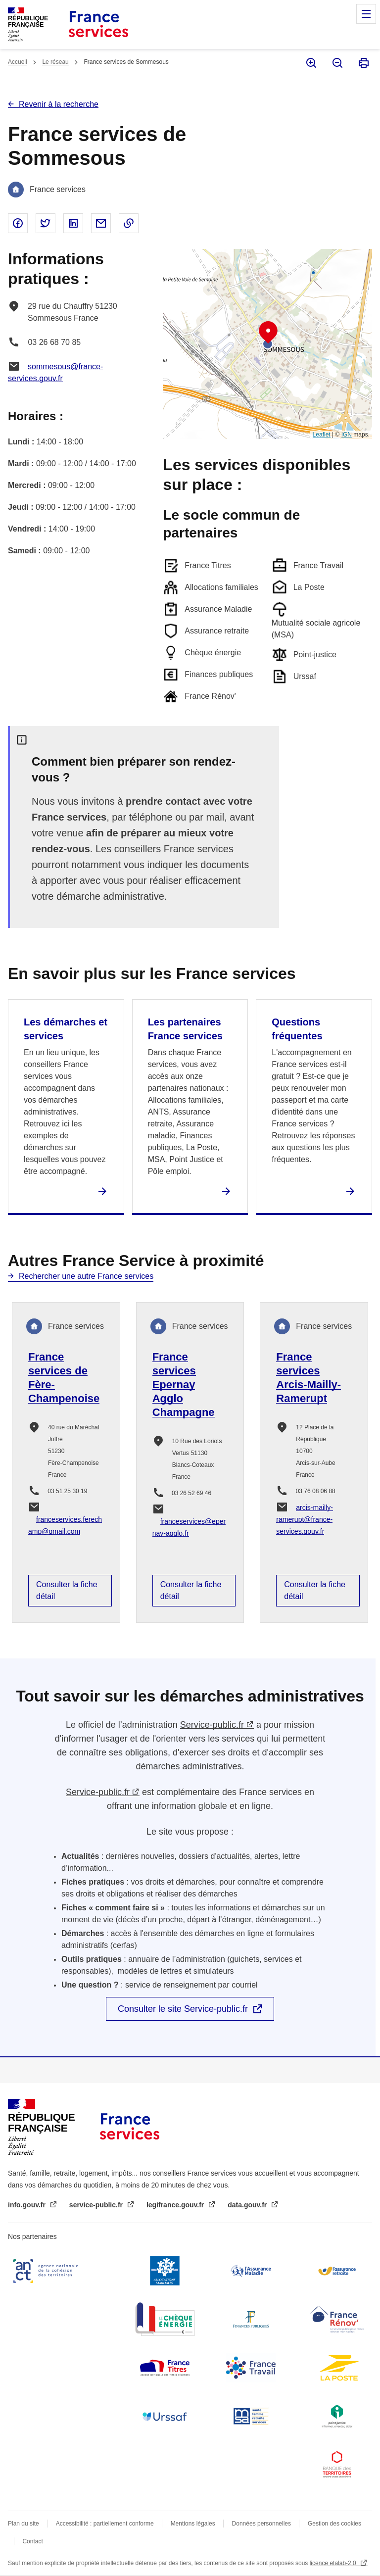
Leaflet (322, 434)
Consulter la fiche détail (66, 1590)
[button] (268, 332)
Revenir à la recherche (58, 104)
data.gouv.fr (248, 2205)
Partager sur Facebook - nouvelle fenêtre (18, 223)
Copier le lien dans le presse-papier (129, 223)
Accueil (17, 61)
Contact (32, 2541)
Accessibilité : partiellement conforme (105, 2523)
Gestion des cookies (334, 2523)
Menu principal (366, 14)
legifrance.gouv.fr (176, 2205)
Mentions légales (193, 2523)
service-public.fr (97, 2205)
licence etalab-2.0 (334, 2563)
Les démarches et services (65, 1029)
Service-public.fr (212, 1725)
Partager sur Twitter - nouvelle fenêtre (45, 223)
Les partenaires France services (185, 1029)
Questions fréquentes (297, 1029)
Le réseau (55, 61)
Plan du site (23, 2523)
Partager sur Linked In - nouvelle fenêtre (73, 223)
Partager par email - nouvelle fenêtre (101, 223)
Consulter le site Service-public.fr (183, 2009)
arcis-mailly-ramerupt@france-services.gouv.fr (304, 1519)
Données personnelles (261, 2523)
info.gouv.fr (28, 2205)
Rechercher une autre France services (86, 1276)
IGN (346, 434)
